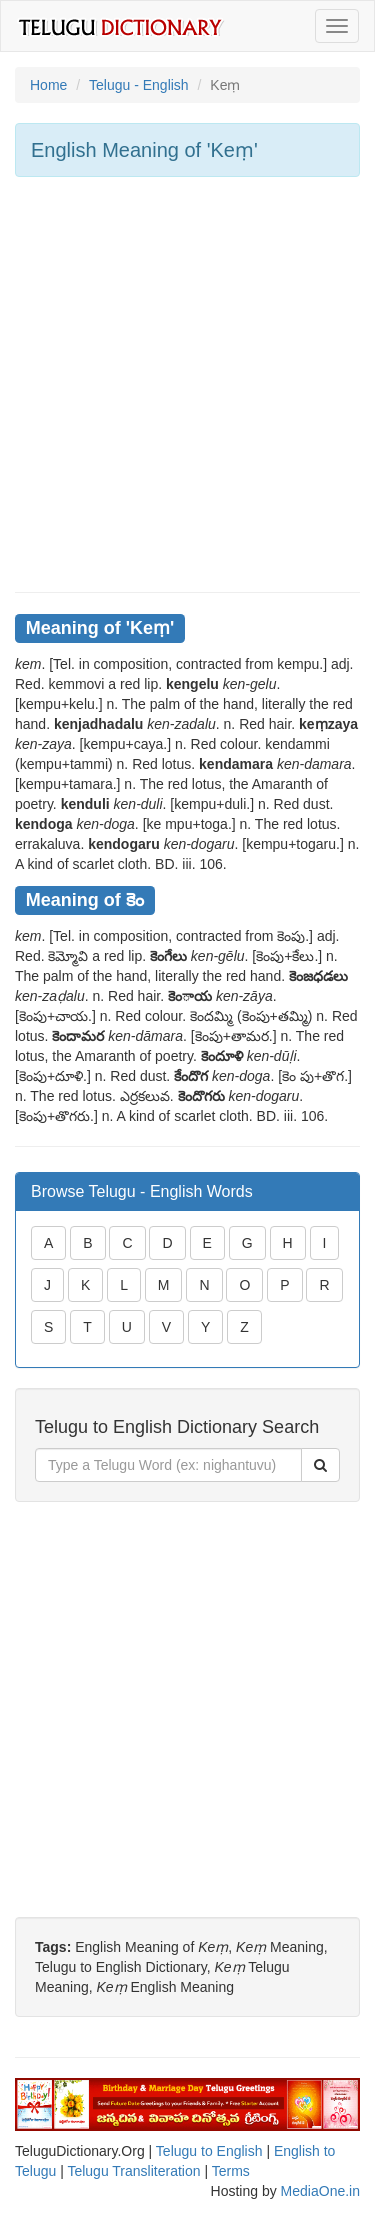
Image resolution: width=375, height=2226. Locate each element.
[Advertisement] (187, 384)
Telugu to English (209, 2151)
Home (48, 85)
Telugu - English (139, 85)
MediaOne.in (320, 2191)
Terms (231, 2171)
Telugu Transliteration (133, 2171)
